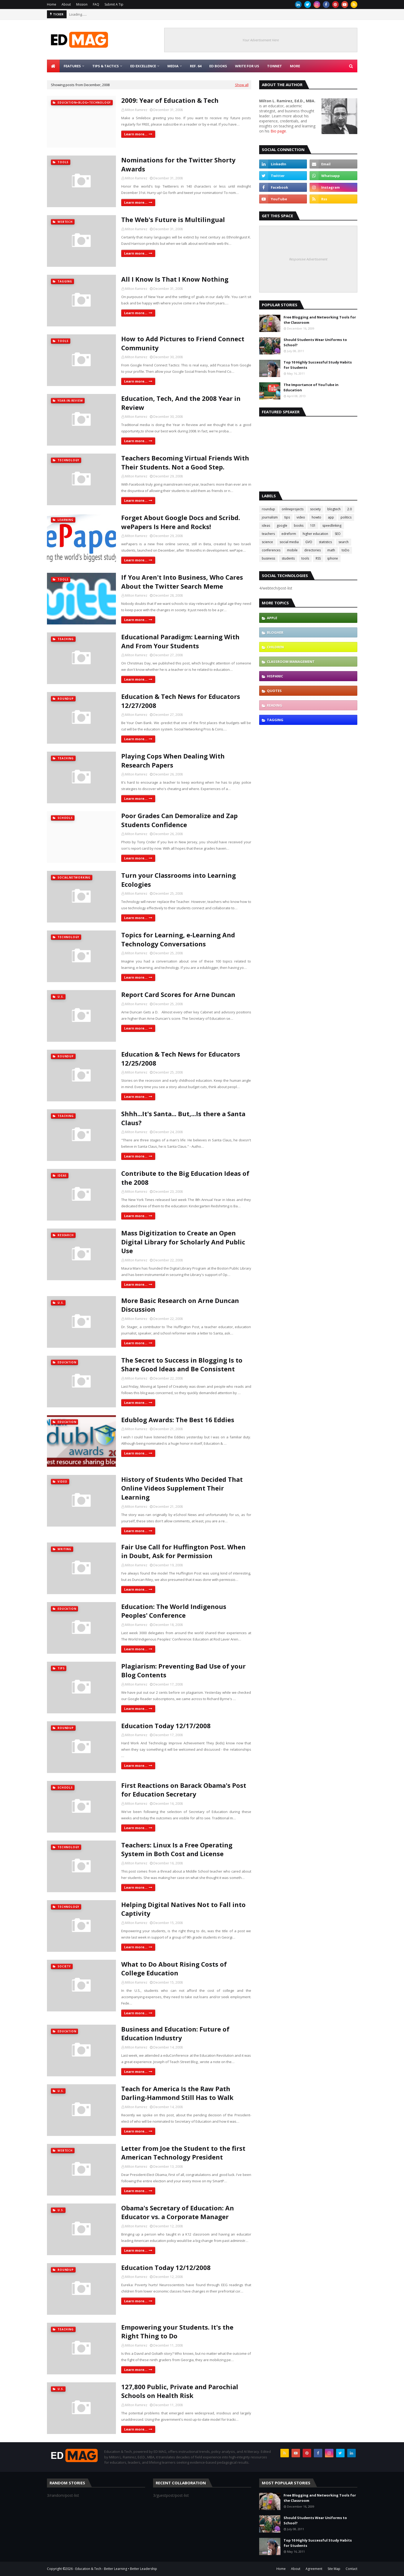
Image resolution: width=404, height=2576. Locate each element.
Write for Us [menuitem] (247, 66)
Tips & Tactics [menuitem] (105, 66)
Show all (242, 84)
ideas (266, 525)
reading (274, 705)
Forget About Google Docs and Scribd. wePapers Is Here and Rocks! (180, 522)
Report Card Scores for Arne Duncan (178, 994)
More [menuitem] (295, 66)
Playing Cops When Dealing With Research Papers (173, 760)
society (315, 509)
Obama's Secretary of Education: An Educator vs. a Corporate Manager (177, 2212)
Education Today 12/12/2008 (166, 2267)
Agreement (314, 2568)
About (66, 4)
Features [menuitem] (72, 66)
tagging (275, 719)
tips (287, 517)
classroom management (291, 661)
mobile (292, 550)
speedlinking (331, 525)
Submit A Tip (114, 4)
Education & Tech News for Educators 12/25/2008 (180, 1058)
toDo (345, 550)
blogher (275, 632)
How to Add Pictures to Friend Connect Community (182, 343)
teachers (268, 533)
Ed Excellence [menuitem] (143, 66)
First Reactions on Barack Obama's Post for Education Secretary (183, 1790)
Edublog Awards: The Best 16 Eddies (177, 1419)
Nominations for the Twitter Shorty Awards (178, 164)
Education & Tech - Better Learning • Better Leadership (116, 2568)
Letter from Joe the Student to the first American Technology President (183, 2153)
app (331, 517)
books (298, 525)
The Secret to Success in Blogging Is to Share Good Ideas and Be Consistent (181, 1364)
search (343, 542)
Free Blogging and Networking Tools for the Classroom (320, 320)
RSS (318, 558)
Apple (272, 617)
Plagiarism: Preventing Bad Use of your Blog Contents (183, 1670)
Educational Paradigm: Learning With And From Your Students (180, 641)
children (275, 647)
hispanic (275, 676)
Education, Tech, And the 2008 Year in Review (181, 403)
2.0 (349, 509)
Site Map (334, 2568)
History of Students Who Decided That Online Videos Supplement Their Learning (182, 1488)
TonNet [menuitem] (274, 66)
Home (51, 4)
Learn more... (135, 134)
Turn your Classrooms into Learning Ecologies (178, 880)
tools (305, 558)
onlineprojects (292, 509)
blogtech (334, 509)
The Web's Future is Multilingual (173, 219)
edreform (288, 533)
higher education (315, 533)
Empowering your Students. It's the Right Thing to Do (177, 2331)
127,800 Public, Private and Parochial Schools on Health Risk (179, 2391)
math (331, 550)
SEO (338, 533)
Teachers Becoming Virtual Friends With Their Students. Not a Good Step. (185, 462)
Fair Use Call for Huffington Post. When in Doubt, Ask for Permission (183, 1551)
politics (346, 517)
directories (312, 550)
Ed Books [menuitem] (218, 66)
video (301, 517)
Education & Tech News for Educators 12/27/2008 (180, 701)
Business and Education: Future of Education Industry (175, 2033)
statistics (325, 542)
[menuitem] (53, 66)
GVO (308, 542)
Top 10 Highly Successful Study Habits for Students (318, 365)
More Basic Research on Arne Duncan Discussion (180, 1305)
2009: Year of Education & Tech (170, 100)
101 (313, 525)
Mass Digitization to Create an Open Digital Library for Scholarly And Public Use (183, 1242)
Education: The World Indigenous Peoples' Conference (173, 1611)
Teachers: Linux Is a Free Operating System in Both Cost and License (176, 1849)
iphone (332, 558)
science (267, 542)
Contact (351, 2568)
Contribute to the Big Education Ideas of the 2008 (185, 1178)
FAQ (96, 4)
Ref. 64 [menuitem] (195, 66)
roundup (268, 509)
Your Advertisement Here (260, 40)
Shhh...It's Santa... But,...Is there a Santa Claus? (183, 1118)
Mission (82, 4)
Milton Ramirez (136, 110)
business (268, 558)
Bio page (278, 131)
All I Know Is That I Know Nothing (174, 279)
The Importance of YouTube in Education (311, 387)
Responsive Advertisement (308, 259)
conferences (271, 550)
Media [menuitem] (173, 66)
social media (289, 542)
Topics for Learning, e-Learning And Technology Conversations (178, 939)
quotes (274, 690)
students (288, 558)
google (282, 525)
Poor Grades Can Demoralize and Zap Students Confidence (179, 820)
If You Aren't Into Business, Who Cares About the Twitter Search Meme (182, 582)
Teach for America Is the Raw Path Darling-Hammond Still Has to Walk (177, 2093)
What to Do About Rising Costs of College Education (174, 1969)
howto (316, 517)
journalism (270, 517)
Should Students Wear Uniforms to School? (315, 342)
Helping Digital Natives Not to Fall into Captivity (183, 1909)
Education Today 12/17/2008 (166, 1725)
